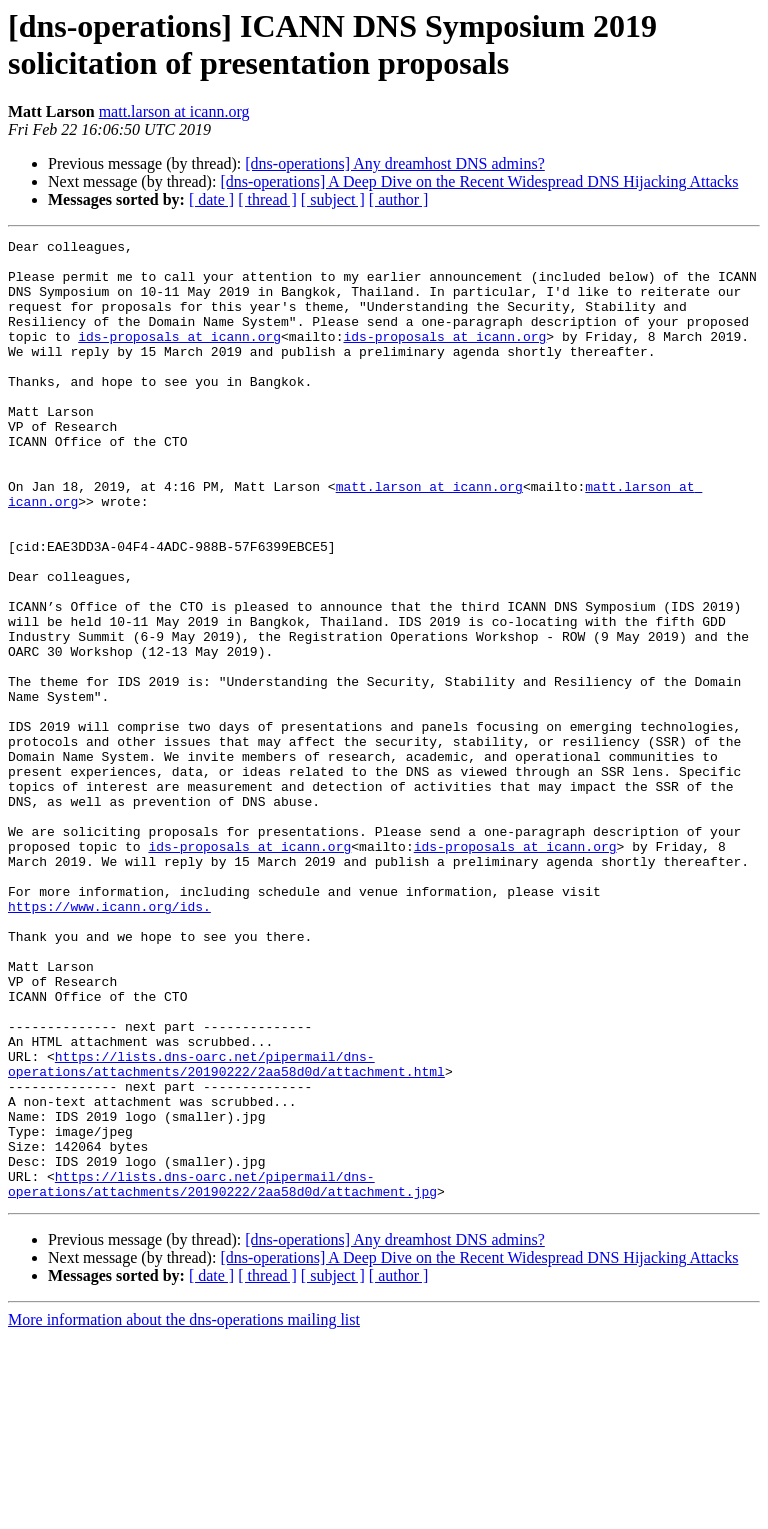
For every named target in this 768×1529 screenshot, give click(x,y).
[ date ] (211, 199)
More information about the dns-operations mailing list (184, 1511)
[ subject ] (333, 199)
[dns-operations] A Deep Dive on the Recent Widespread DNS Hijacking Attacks (479, 181)
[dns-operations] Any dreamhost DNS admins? (395, 163)
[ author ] (399, 199)
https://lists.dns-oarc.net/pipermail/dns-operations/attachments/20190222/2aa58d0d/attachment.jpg (222, 1374)
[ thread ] (267, 199)
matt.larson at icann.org (174, 111)
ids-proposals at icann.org (179, 357)
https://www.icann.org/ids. (109, 1041)
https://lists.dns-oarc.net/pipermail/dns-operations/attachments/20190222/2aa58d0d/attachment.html (226, 1230)
